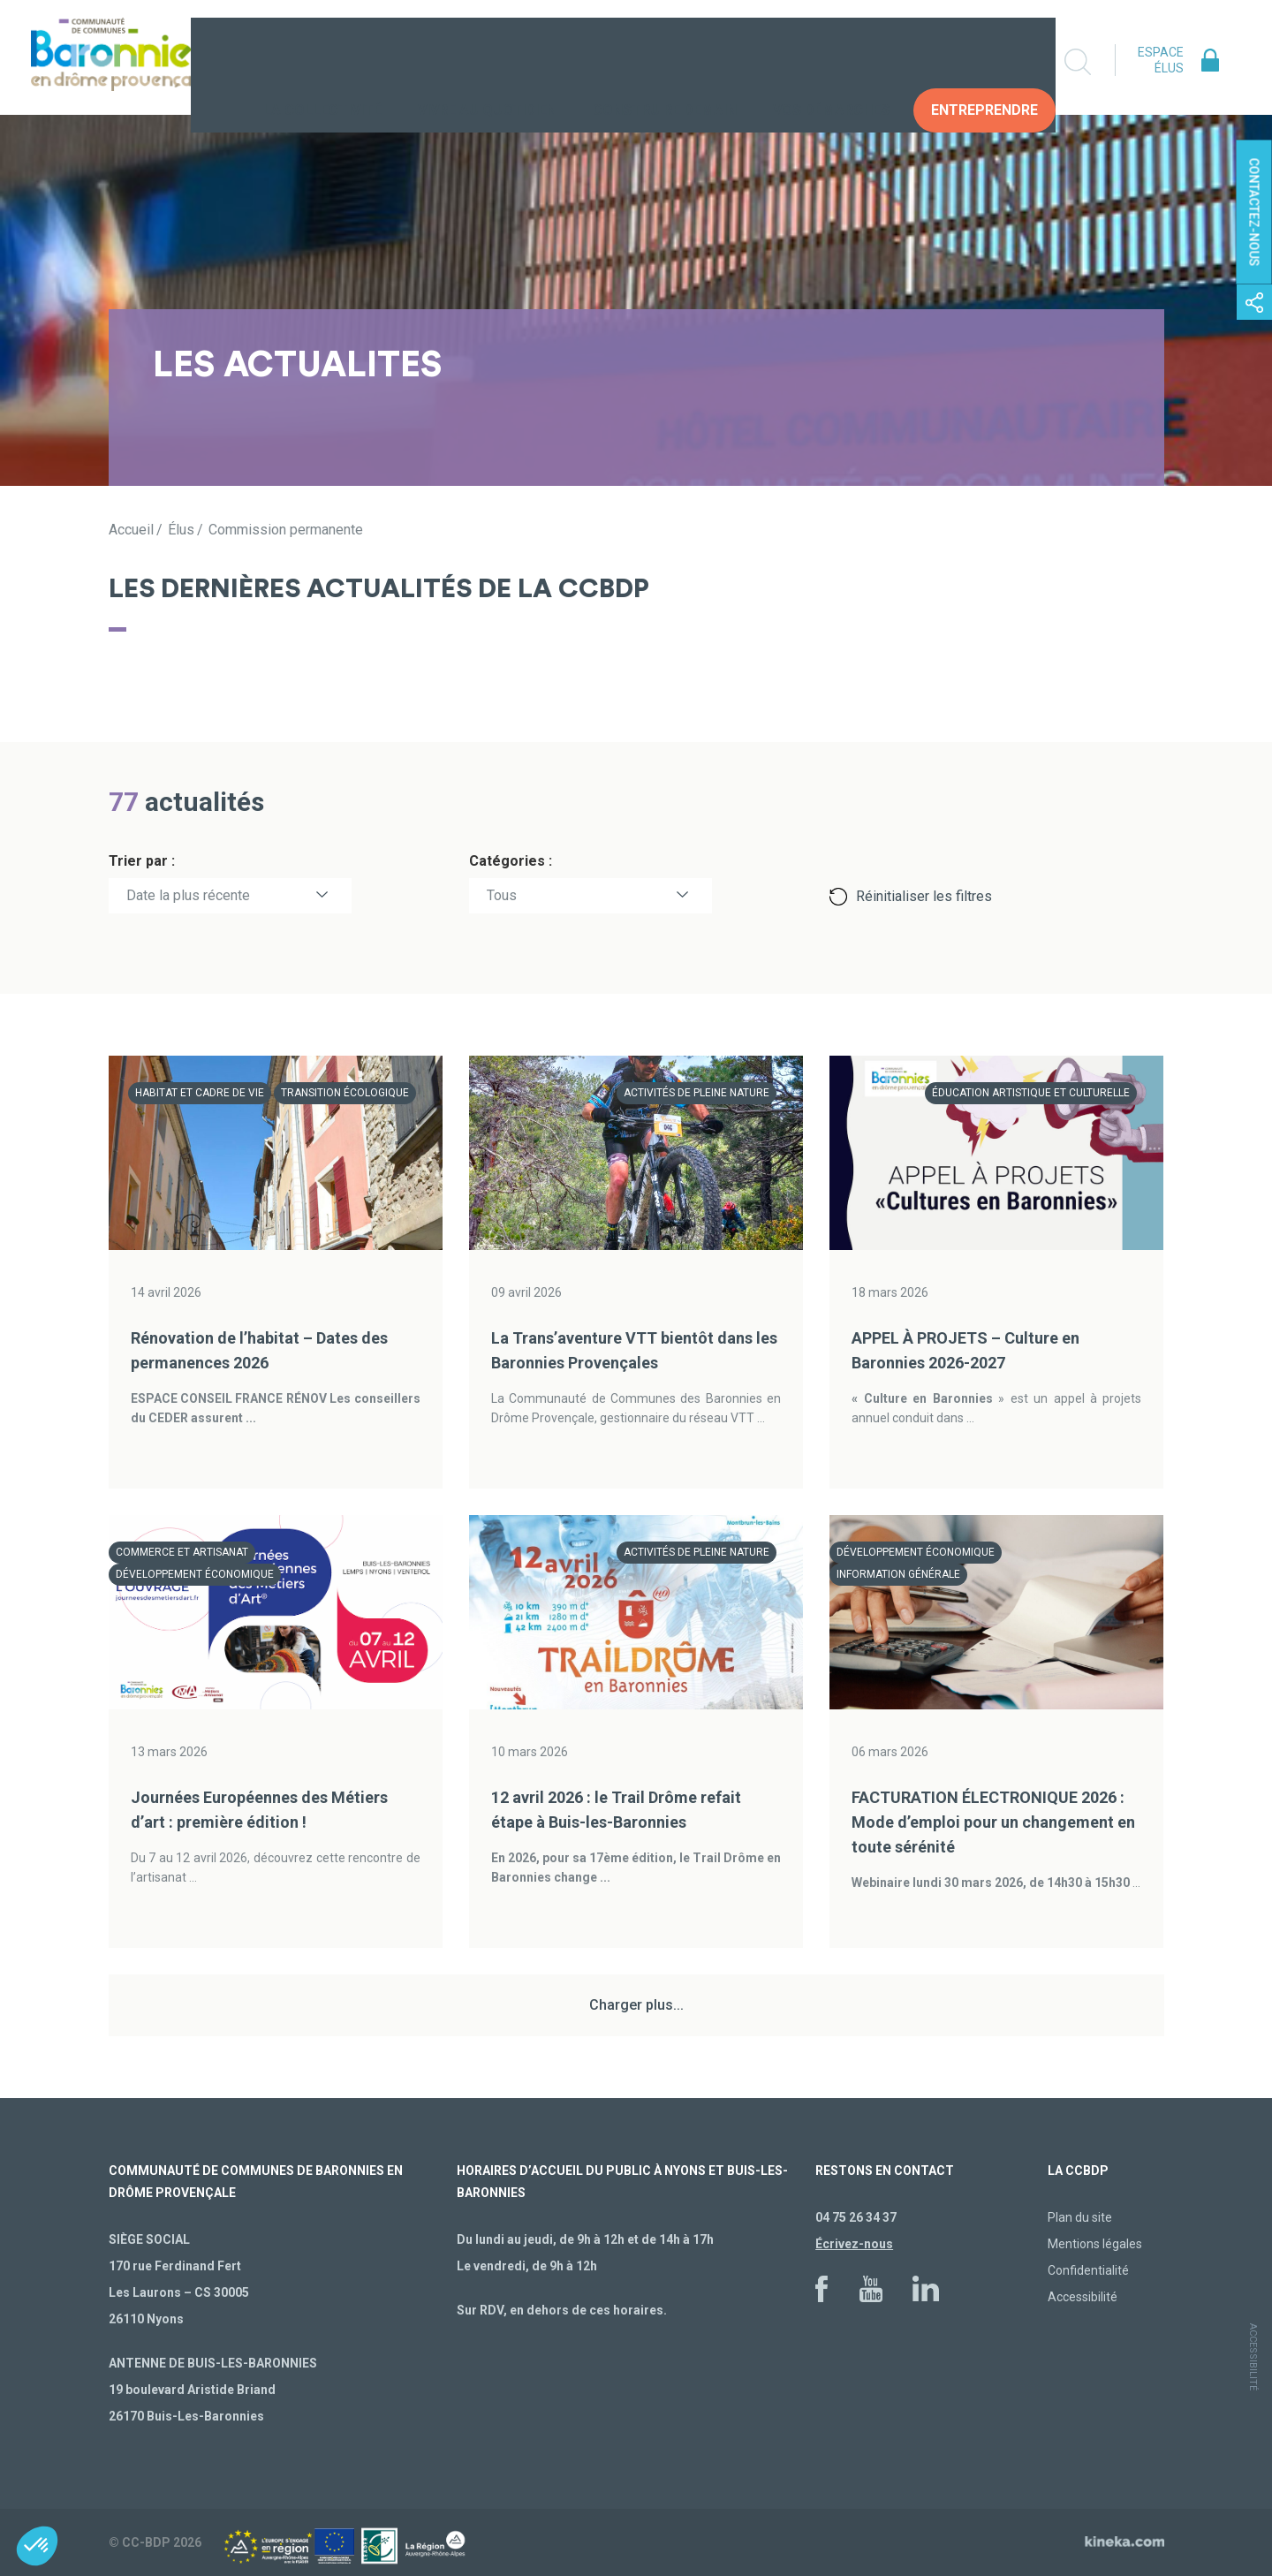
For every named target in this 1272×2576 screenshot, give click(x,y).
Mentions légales (1095, 2244)
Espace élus (1161, 60)
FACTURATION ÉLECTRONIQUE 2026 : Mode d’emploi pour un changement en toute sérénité (993, 1822)
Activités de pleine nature (696, 1093)
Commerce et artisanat (182, 1552)
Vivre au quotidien (487, 61)
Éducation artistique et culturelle (1031, 1093)
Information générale (898, 1574)
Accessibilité (1082, 2297)
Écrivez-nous (854, 2244)
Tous (502, 895)
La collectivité (322, 61)
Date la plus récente (188, 895)
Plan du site (1080, 2217)
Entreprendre (984, 61)
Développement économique (195, 1574)
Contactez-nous (1254, 212)
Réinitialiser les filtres (924, 896)
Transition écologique (345, 1093)
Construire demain (665, 61)
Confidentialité (1088, 2270)
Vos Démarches (831, 61)
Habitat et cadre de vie (199, 1093)
